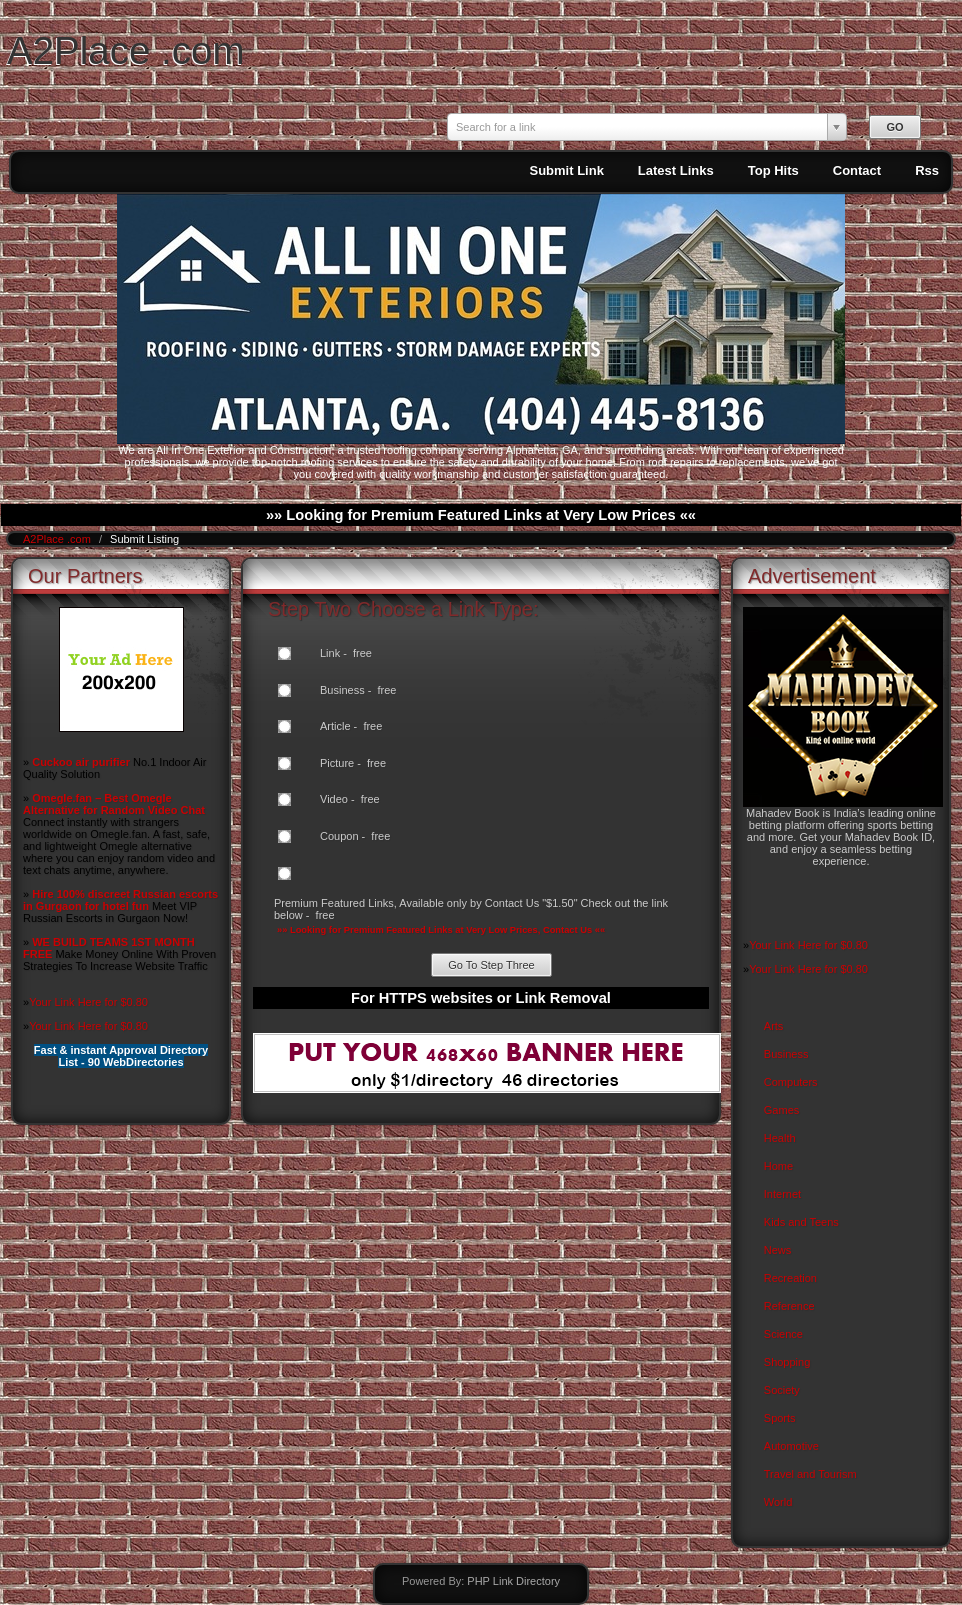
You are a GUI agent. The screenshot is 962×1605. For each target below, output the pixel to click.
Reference (789, 1306)
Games (781, 1110)
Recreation (790, 1278)
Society (782, 1390)
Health (780, 1138)
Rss (927, 170)
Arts (774, 1026)
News (778, 1250)
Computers (791, 1082)
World (778, 1502)
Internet (782, 1194)
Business (786, 1054)
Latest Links (676, 170)
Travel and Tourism (810, 1474)
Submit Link (566, 170)
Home (778, 1166)
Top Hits (773, 170)
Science (783, 1334)
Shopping (787, 1362)
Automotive (791, 1446)
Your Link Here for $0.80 (88, 1002)
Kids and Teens (801, 1222)
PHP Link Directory (513, 1581)
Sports (780, 1418)
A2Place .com (126, 50)
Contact (857, 170)
